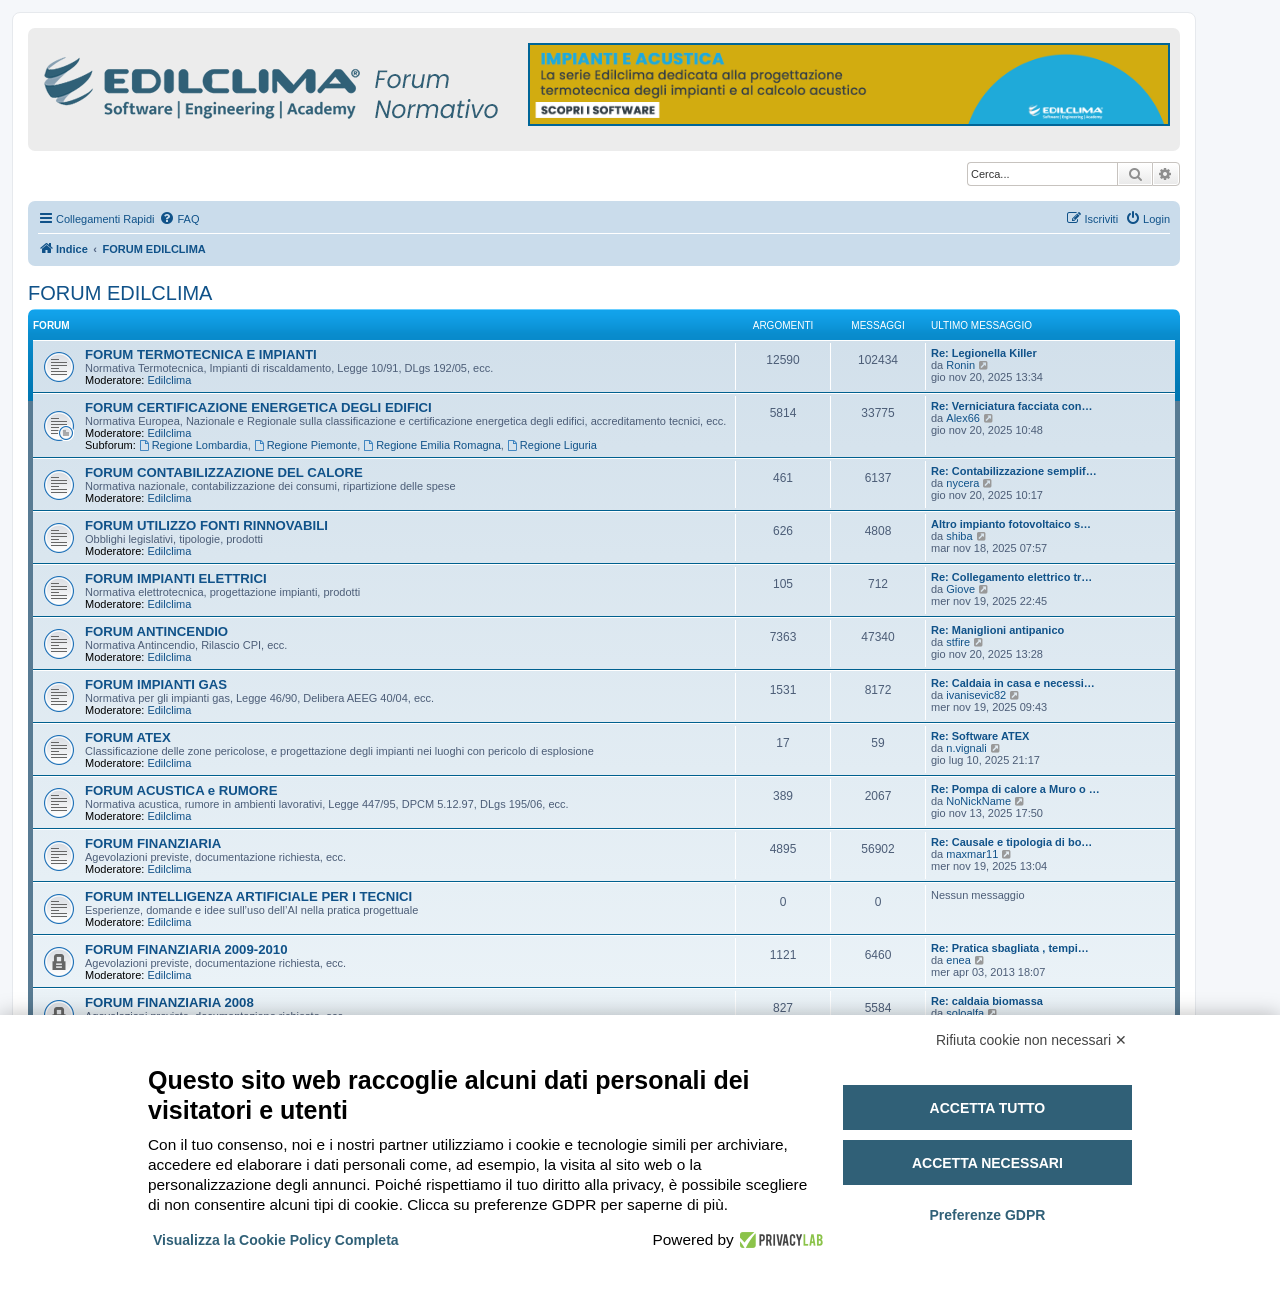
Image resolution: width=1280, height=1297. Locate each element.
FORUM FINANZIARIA (153, 843)
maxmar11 (972, 854)
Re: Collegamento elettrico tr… (1011, 577)
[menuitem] (179, 219)
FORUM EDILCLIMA (120, 293)
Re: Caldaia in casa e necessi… (1013, 683)
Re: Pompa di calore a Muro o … (1015, 789)
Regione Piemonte (305, 445)
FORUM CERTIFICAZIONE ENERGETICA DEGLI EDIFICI (258, 407)
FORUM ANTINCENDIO (156, 631)
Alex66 (963, 418)
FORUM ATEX (128, 737)
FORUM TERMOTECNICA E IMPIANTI (201, 354)
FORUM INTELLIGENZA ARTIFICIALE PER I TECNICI (248, 896)
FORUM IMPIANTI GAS (156, 684)
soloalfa (965, 1013)
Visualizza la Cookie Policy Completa (276, 1240)
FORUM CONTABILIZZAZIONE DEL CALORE (224, 472)
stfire (958, 642)
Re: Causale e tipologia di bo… (1011, 842)
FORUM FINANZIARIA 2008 (169, 1002)
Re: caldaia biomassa (987, 1001)
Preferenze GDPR (987, 1215)
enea (958, 960)
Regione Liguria (552, 445)
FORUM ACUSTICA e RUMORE (181, 790)
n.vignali (966, 748)
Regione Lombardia (193, 445)
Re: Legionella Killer (984, 353)
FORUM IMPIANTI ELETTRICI (176, 578)
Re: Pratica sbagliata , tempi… (1010, 948)
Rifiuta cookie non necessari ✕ (1031, 1040)
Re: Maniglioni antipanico (997, 630)
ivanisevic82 (976, 695)
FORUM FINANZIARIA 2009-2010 (186, 949)
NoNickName (978, 801)
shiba (959, 536)
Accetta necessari (987, 1163)
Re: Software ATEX (980, 736)
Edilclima (169, 380)
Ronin (960, 365)
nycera (962, 483)
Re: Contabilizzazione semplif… (1014, 471)
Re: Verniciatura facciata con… (1011, 406)
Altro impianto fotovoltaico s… (1011, 524)
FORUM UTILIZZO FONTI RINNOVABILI (206, 525)
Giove (960, 589)
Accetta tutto (988, 1108)
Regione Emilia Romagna (432, 445)
